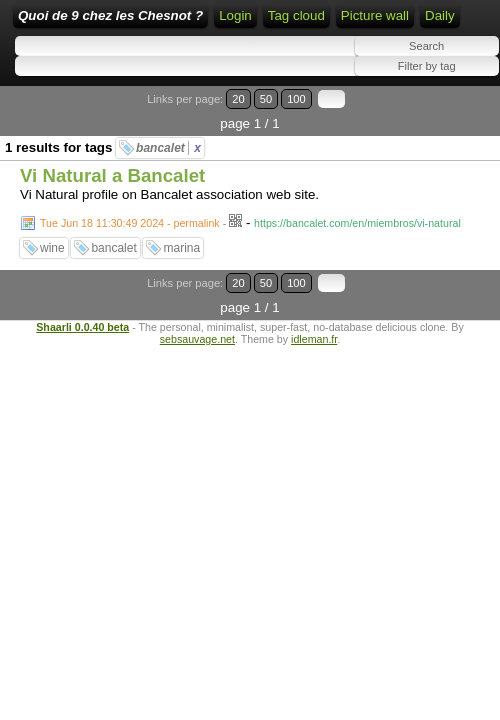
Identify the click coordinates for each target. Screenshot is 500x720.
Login (235, 15)
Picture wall (375, 15)
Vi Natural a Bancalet (112, 175)
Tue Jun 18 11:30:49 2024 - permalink (130, 223)
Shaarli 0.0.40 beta (82, 327)
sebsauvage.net (197, 339)
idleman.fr (314, 339)
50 (266, 99)
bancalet (168, 148)
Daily (440, 15)
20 (238, 99)
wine (52, 248)
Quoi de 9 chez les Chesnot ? (110, 15)
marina (181, 248)
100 (296, 99)
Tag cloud (296, 15)
